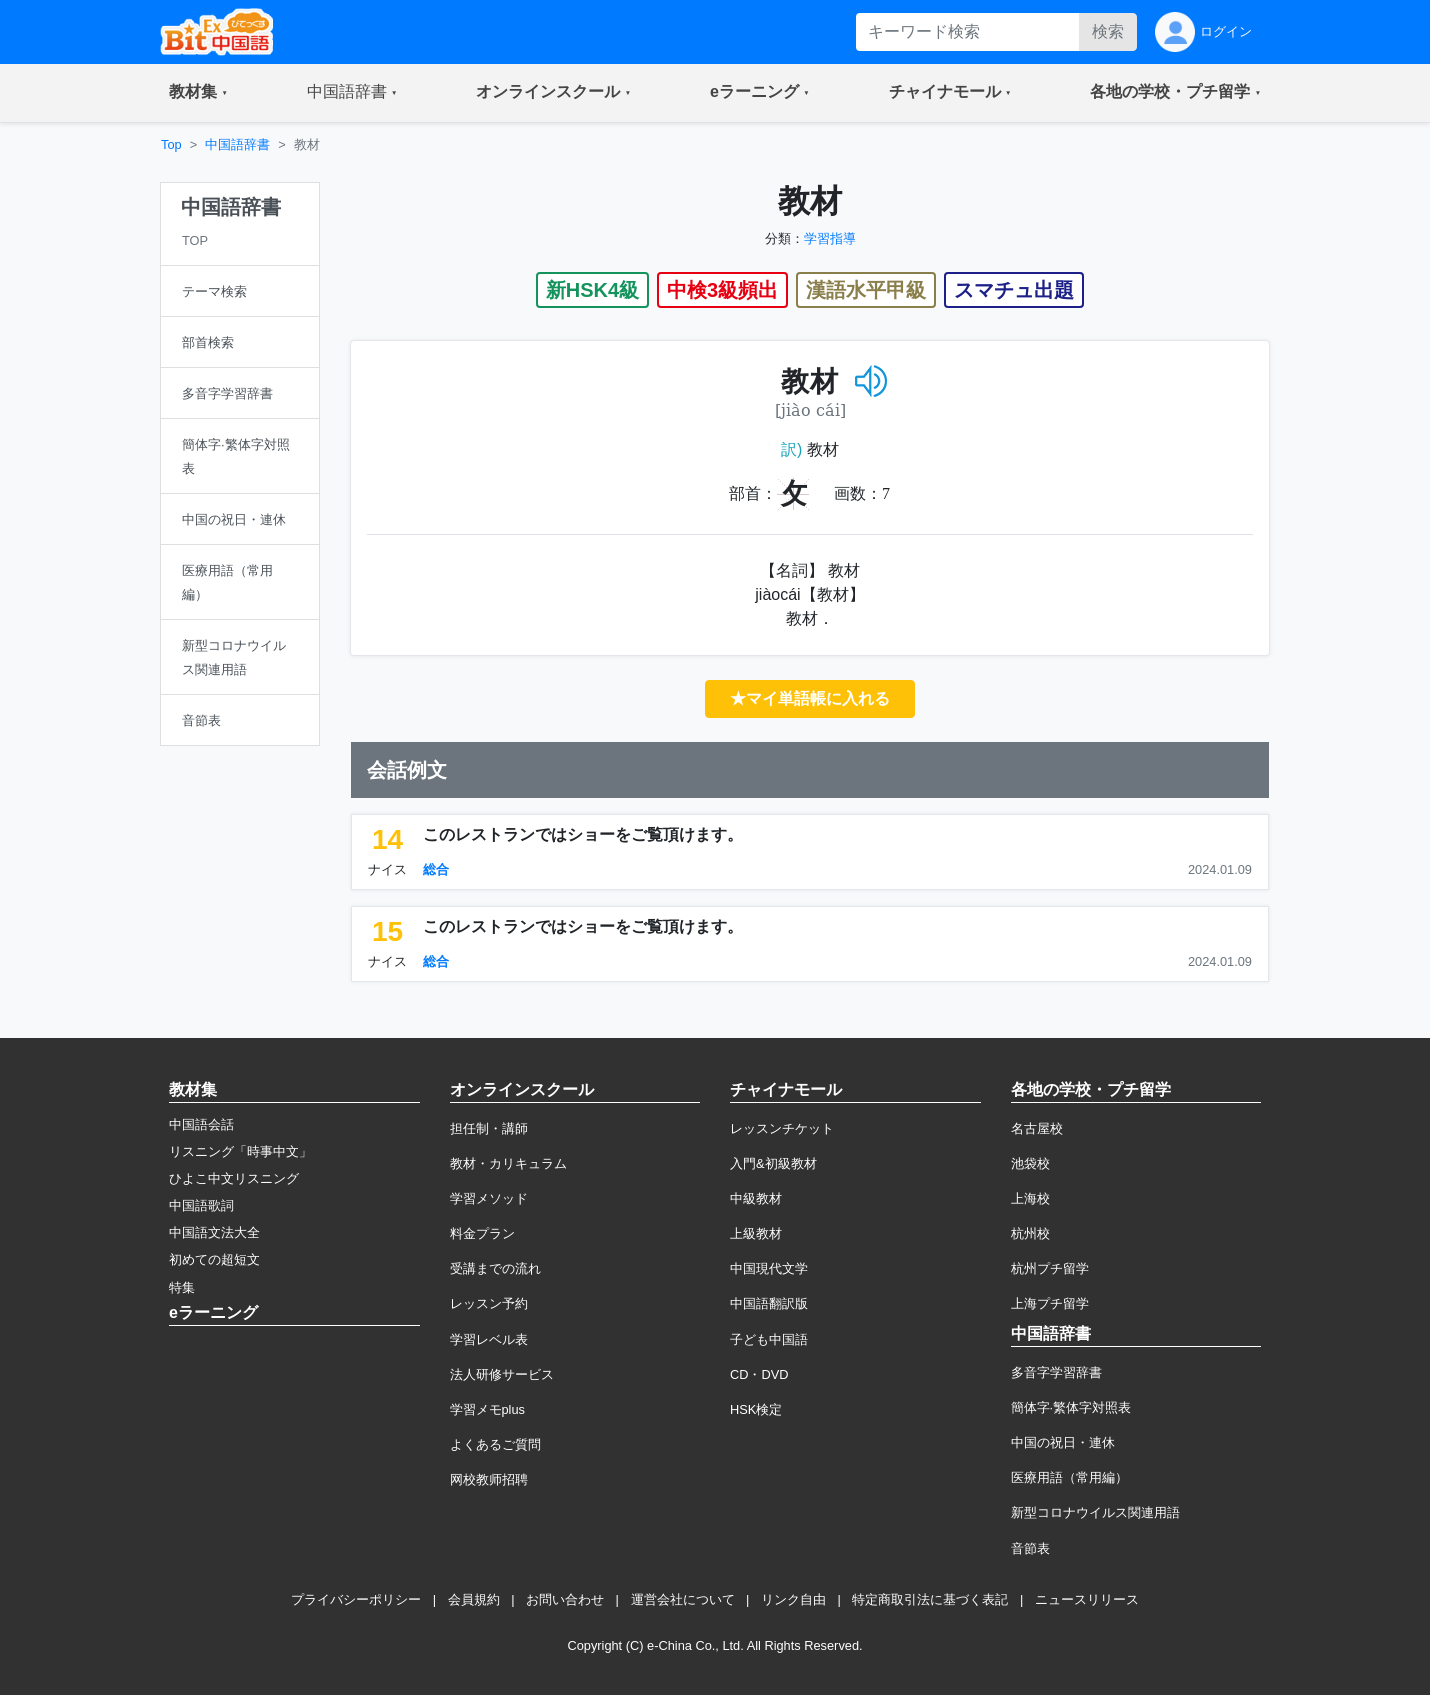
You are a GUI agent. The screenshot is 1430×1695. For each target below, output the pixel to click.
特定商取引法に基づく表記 (930, 1599)
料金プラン (482, 1233)
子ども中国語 (769, 1339)
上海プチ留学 (1050, 1303)
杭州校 (1030, 1233)
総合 (436, 869)
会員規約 (474, 1599)
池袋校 (1030, 1163)
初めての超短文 (214, 1259)
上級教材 (756, 1233)
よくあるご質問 (495, 1444)
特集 (182, 1287)
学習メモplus (487, 1409)
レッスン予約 (489, 1303)
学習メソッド (489, 1198)
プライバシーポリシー (356, 1599)
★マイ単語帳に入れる (810, 698)
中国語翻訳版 (769, 1303)
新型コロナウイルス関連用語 (1095, 1512)
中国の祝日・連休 (1063, 1442)
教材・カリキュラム (508, 1163)
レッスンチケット (782, 1128)
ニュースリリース (1087, 1599)
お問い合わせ (565, 1599)
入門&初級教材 (773, 1163)
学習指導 (830, 238)
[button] (198, 93)
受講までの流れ (495, 1268)
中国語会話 (201, 1124)
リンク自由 (793, 1599)
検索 (1108, 31)
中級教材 (756, 1198)
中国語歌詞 (201, 1205)
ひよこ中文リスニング (234, 1178)
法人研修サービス (502, 1374)
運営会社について (683, 1599)
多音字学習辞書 (1056, 1372)
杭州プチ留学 (1050, 1268)
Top (171, 144)
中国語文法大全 (214, 1232)
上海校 (1030, 1198)
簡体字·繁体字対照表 (1071, 1407)
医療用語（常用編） (1069, 1477)
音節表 (1030, 1548)
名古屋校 (1037, 1128)
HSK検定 (756, 1409)
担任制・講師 (489, 1128)
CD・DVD (759, 1374)
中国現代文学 (769, 1268)
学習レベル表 (489, 1339)
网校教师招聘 (489, 1479)
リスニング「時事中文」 (240, 1151)
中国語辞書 (237, 144)
